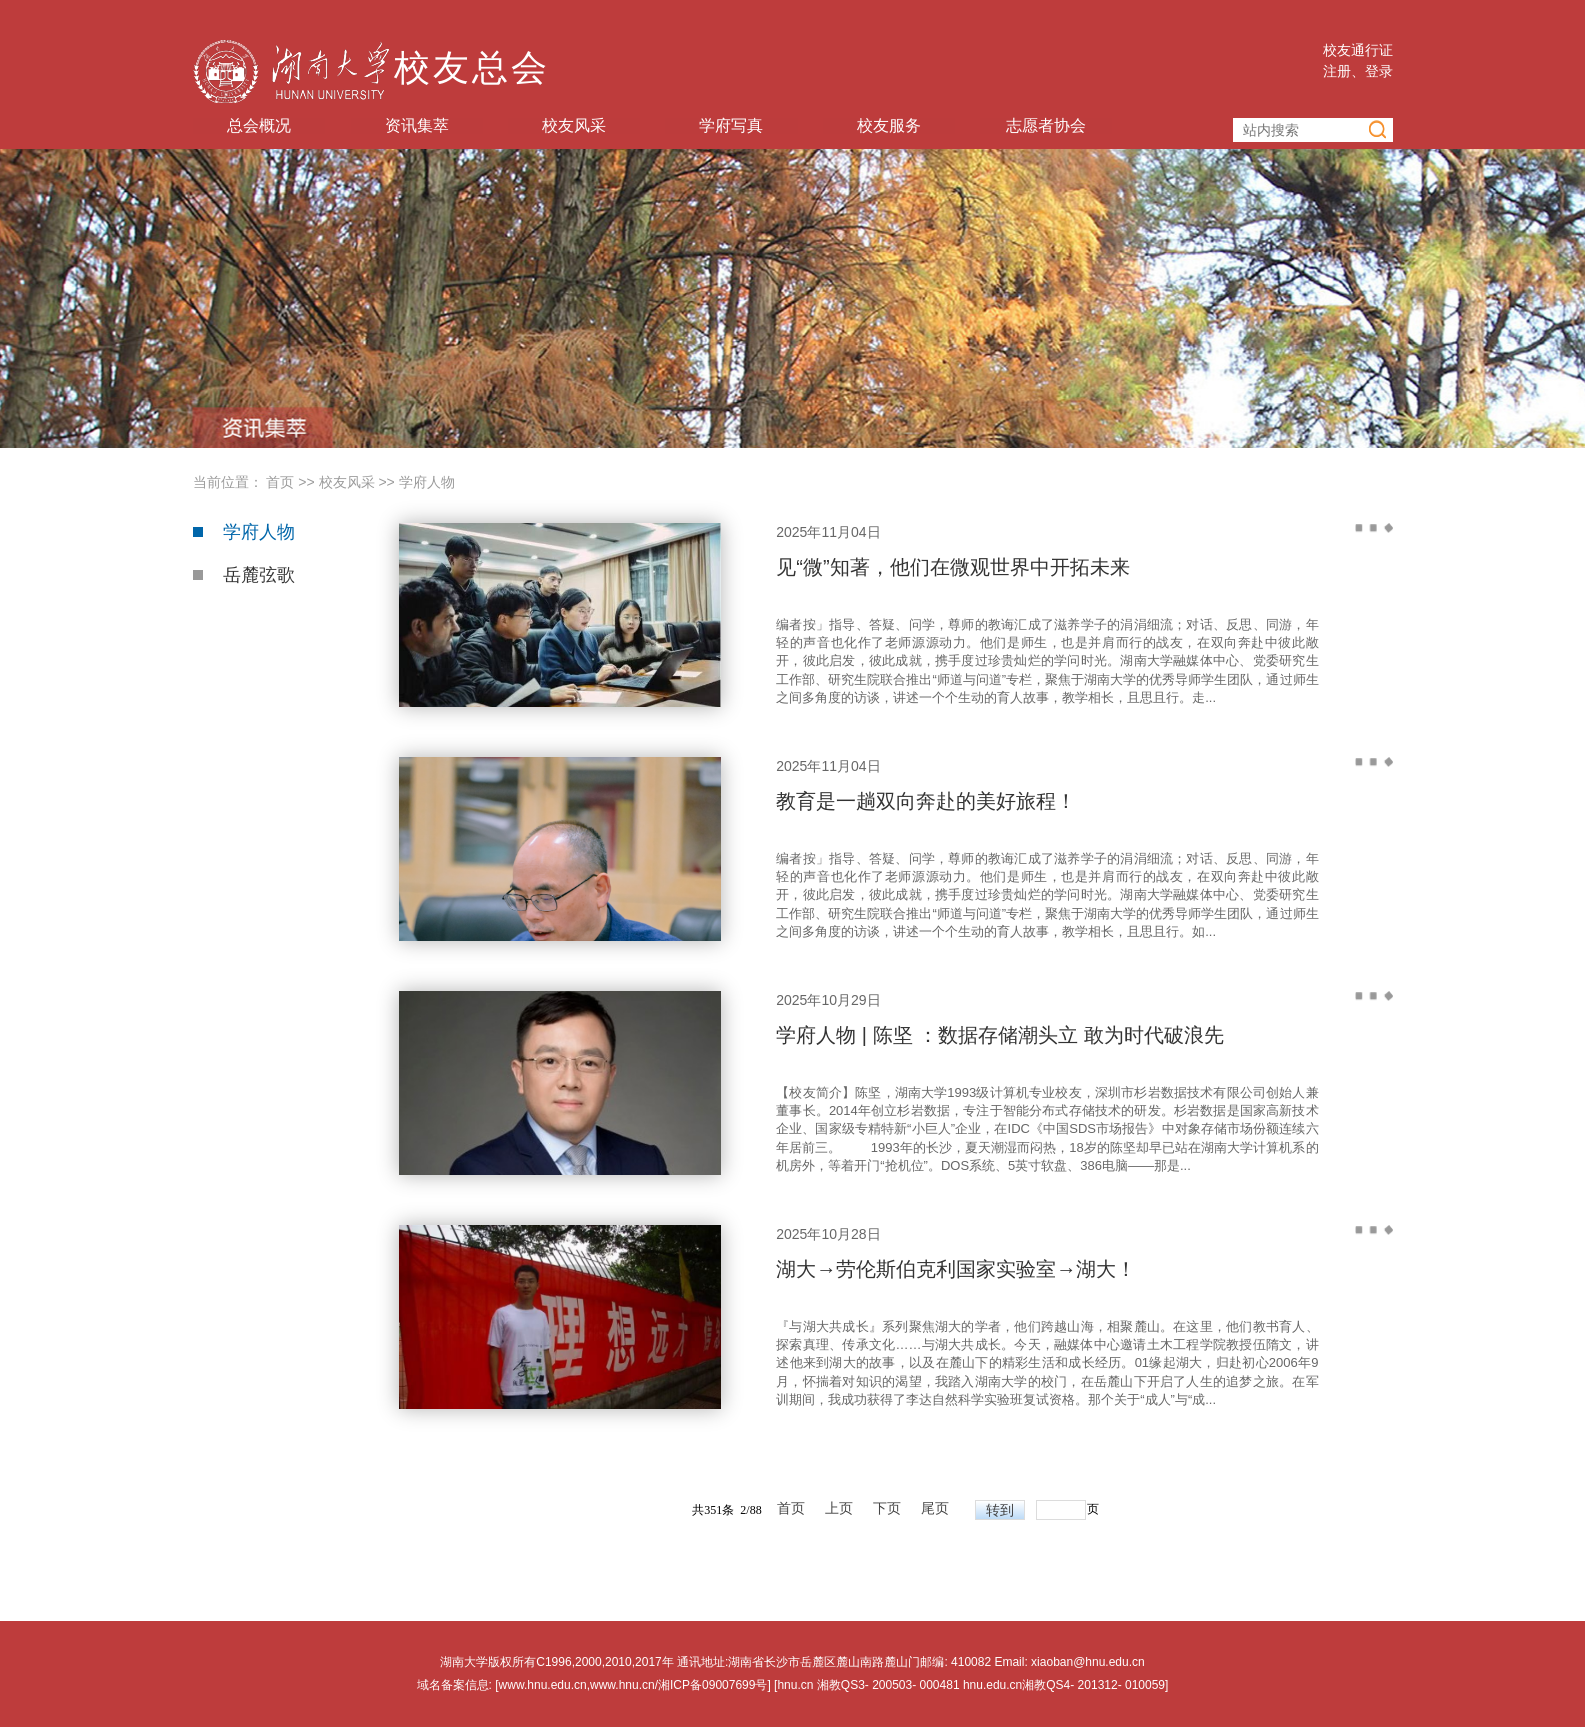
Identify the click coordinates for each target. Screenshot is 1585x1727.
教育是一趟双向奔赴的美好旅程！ (926, 801)
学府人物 (427, 482)
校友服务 (889, 126)
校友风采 (574, 126)
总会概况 (259, 126)
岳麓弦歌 (259, 575)
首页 (280, 482)
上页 (839, 1509)
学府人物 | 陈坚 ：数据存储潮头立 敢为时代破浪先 (999, 1035)
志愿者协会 (1046, 126)
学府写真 (731, 126)
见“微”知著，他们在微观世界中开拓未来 (952, 567)
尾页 (935, 1509)
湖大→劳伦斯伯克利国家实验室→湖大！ (956, 1269)
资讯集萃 (417, 126)
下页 (887, 1509)
